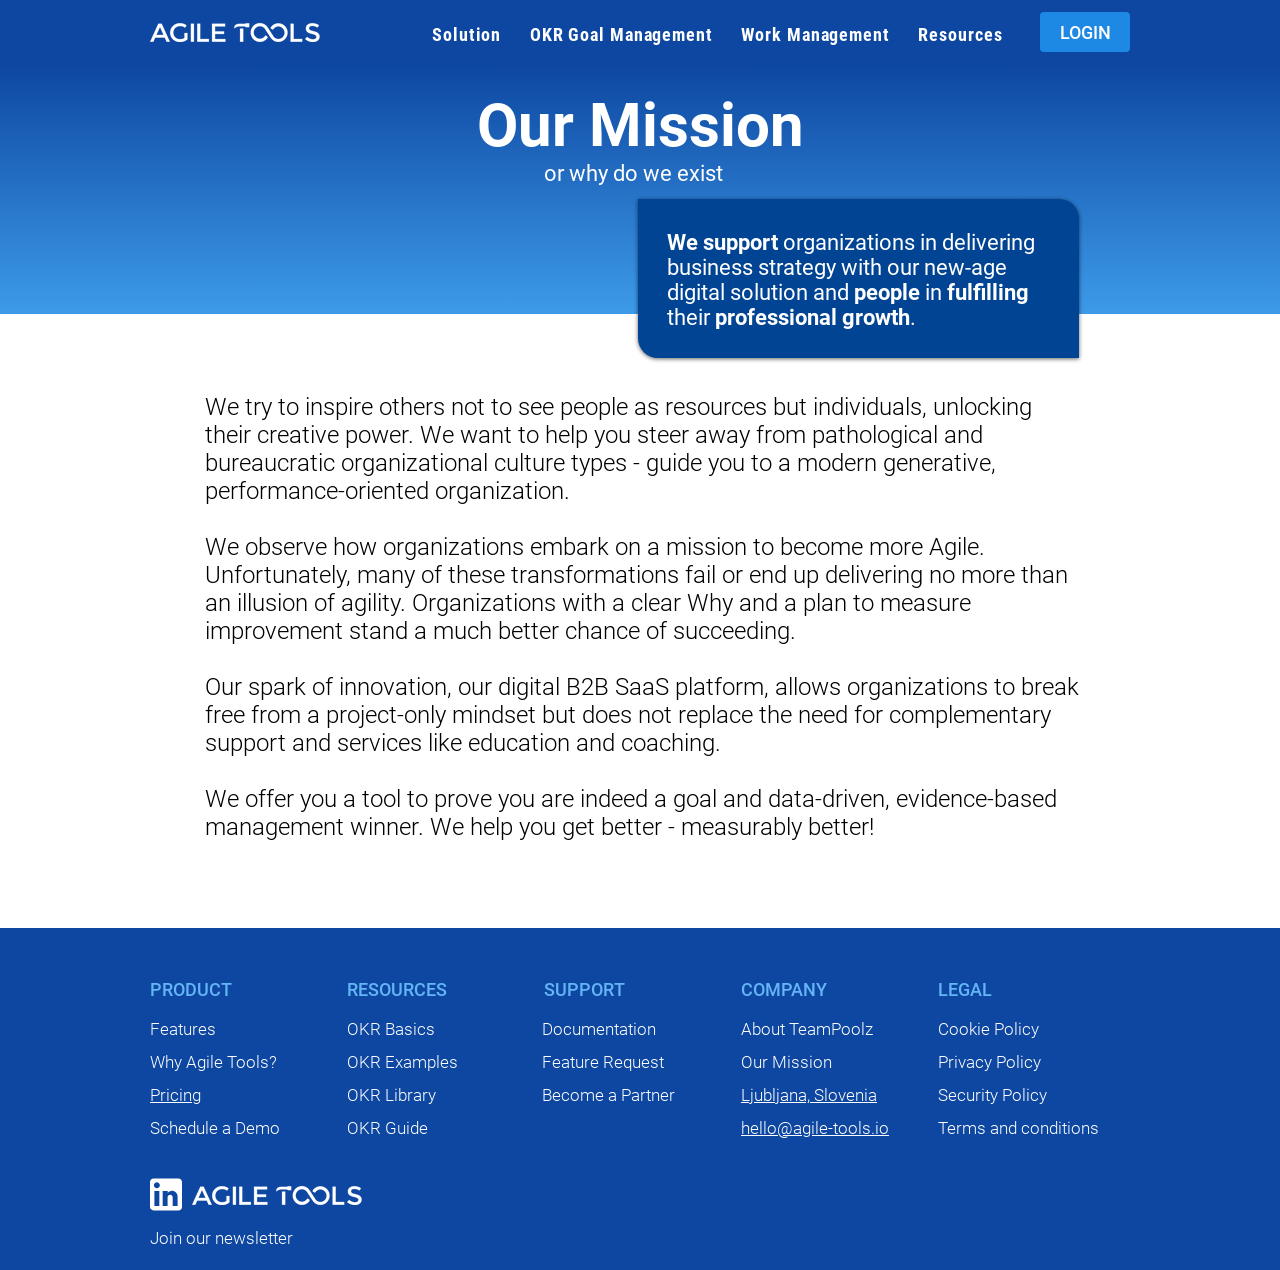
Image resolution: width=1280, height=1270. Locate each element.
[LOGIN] (1085, 32)
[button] (467, 34)
